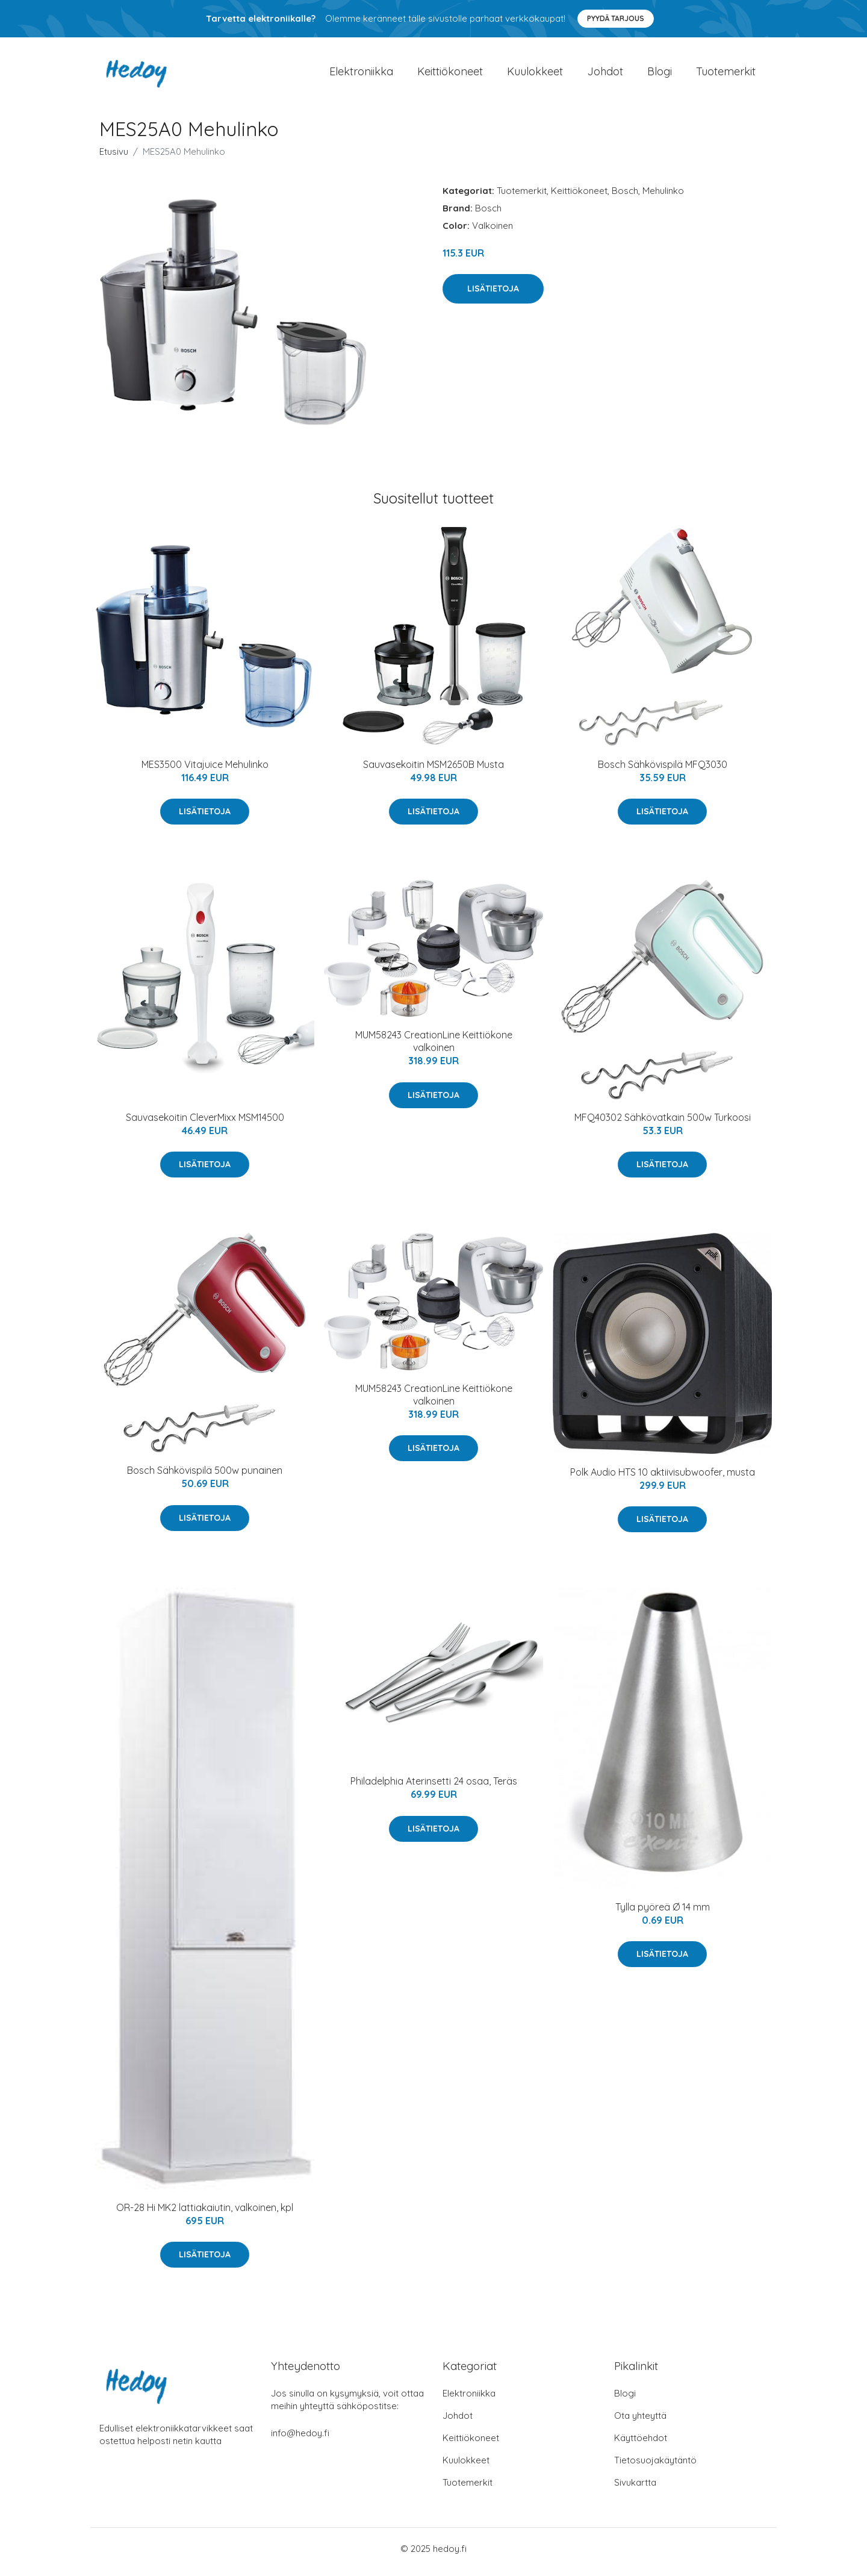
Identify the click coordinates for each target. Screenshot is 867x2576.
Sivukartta (635, 2489)
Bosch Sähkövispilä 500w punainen (204, 1477)
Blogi (659, 74)
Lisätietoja (493, 294)
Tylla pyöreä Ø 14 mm (662, 1913)
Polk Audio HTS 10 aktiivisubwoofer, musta (662, 1478)
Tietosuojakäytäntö (655, 2466)
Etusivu (113, 157)
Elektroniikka (361, 74)
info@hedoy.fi (300, 2439)
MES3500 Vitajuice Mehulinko (205, 770)
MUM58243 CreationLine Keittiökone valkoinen (433, 1047)
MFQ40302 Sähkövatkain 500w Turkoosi (662, 1123)
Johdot (605, 74)
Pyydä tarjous (615, 18)
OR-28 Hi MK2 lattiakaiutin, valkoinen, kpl (204, 2213)
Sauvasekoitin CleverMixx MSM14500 (205, 1123)
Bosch (625, 196)
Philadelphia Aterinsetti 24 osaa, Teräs (433, 1788)
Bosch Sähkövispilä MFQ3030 (662, 770)
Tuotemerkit (726, 74)
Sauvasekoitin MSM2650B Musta (433, 770)
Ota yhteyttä (640, 2422)
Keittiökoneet (450, 74)
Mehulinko (663, 196)
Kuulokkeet (535, 74)
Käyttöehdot (640, 2444)
